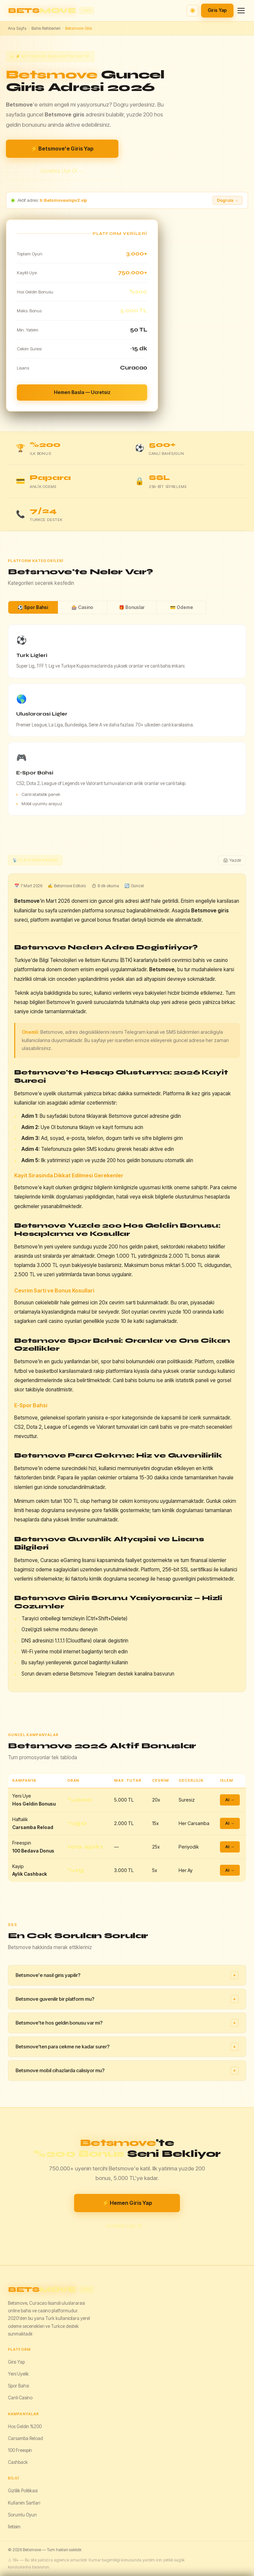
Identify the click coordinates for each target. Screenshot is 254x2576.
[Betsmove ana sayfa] (51, 11)
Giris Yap (217, 10)
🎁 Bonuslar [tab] (132, 607)
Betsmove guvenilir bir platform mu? (127, 1999)
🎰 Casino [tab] (82, 607)
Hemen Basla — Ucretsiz (82, 392)
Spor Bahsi (18, 2385)
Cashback (18, 2462)
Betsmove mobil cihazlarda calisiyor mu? (127, 2070)
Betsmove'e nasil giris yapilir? (127, 1975)
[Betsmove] (127, 2290)
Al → (229, 1799)
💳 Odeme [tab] (181, 607)
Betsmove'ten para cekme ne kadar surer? (127, 2047)
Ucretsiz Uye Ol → (62, 170)
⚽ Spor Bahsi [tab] (33, 607)
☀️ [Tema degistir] (193, 10)
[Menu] (241, 11)
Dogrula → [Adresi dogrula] (227, 200)
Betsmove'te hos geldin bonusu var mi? (127, 2023)
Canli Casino (20, 2397)
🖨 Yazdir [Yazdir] (232, 860)
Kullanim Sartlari (24, 2503)
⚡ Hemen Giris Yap (127, 2203)
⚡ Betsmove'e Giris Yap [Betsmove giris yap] (62, 148)
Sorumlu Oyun (22, 2514)
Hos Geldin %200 (25, 2426)
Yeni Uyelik (18, 2374)
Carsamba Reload (25, 2438)
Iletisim (14, 2526)
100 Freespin (20, 2450)
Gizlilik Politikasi (22, 2490)
